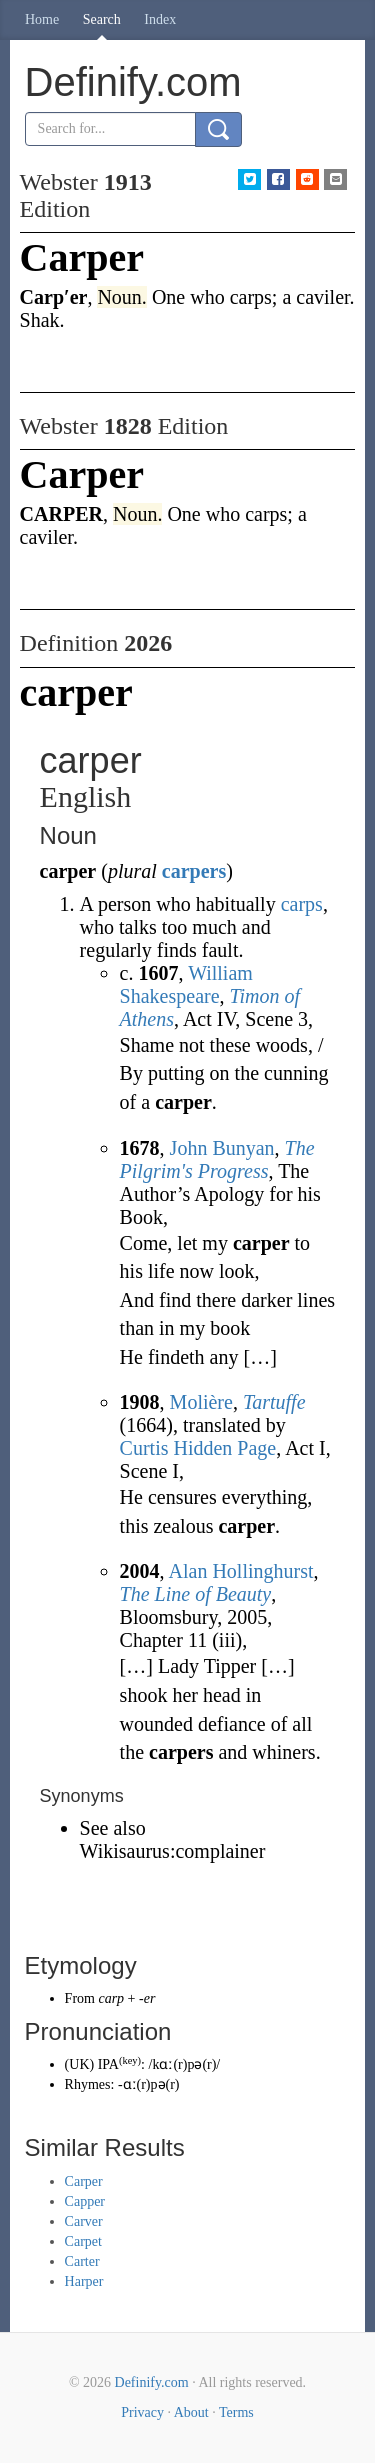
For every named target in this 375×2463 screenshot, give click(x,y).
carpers (194, 871)
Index (160, 19)
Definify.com (152, 2382)
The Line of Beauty (196, 1594)
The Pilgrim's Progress (217, 1159)
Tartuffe (274, 1402)
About (191, 2412)
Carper (84, 2181)
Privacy (142, 2412)
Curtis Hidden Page (198, 1448)
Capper (85, 2201)
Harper (84, 2281)
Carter (82, 2261)
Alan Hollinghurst (241, 1571)
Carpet (83, 2241)
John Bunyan (222, 1148)
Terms (236, 2412)
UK (79, 2064)
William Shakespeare (186, 984)
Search (102, 19)
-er (147, 1998)
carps (302, 904)
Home (42, 19)
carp (111, 1998)
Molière (201, 1402)
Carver (84, 2221)
